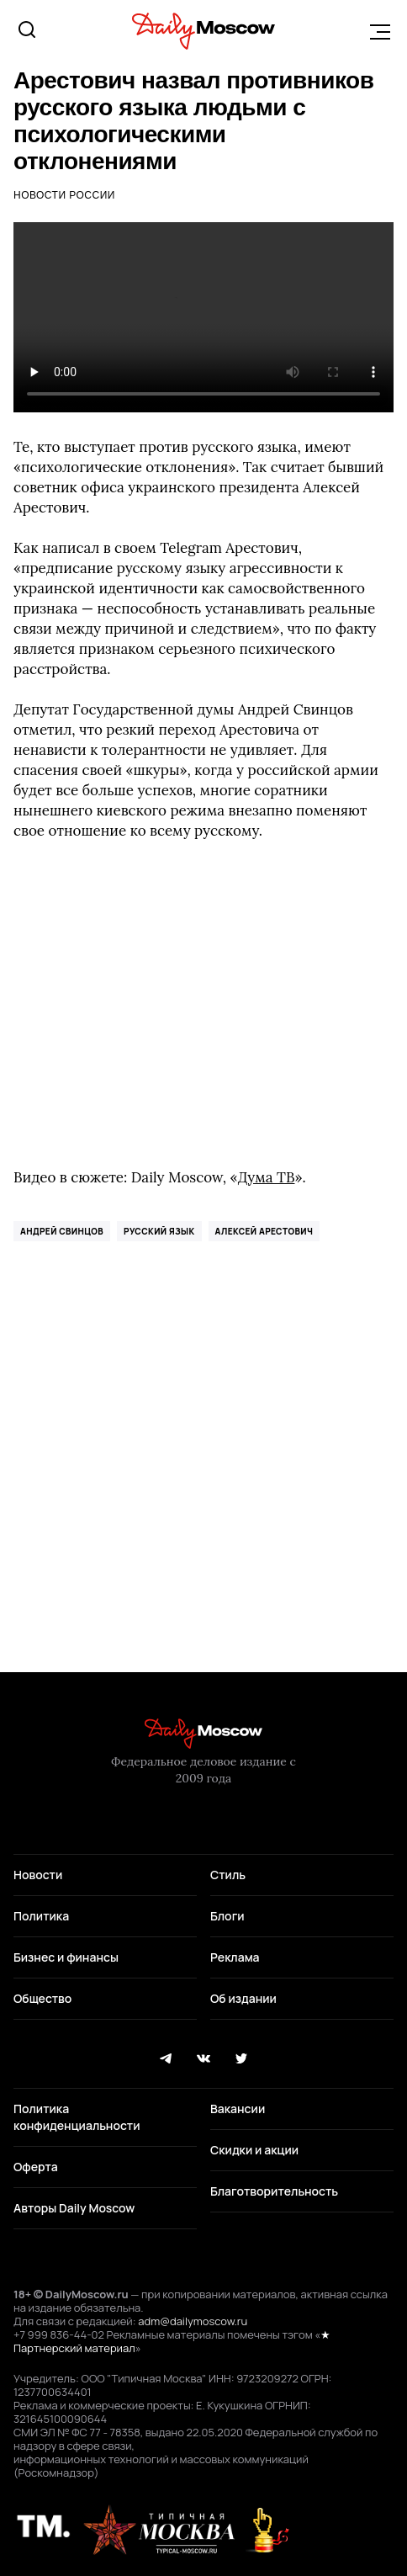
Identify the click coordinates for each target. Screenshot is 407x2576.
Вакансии (237, 2109)
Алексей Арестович (264, 1231)
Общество (42, 1998)
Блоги (227, 1916)
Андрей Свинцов (61, 1231)
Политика (41, 1916)
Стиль (228, 1875)
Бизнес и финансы (66, 1957)
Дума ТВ (266, 1177)
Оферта (35, 2167)
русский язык (159, 1231)
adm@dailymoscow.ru (192, 2321)
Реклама (235, 1957)
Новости (37, 1875)
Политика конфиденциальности (76, 2117)
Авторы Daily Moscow (74, 2208)
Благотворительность (274, 2191)
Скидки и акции (254, 2150)
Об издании (243, 1998)
